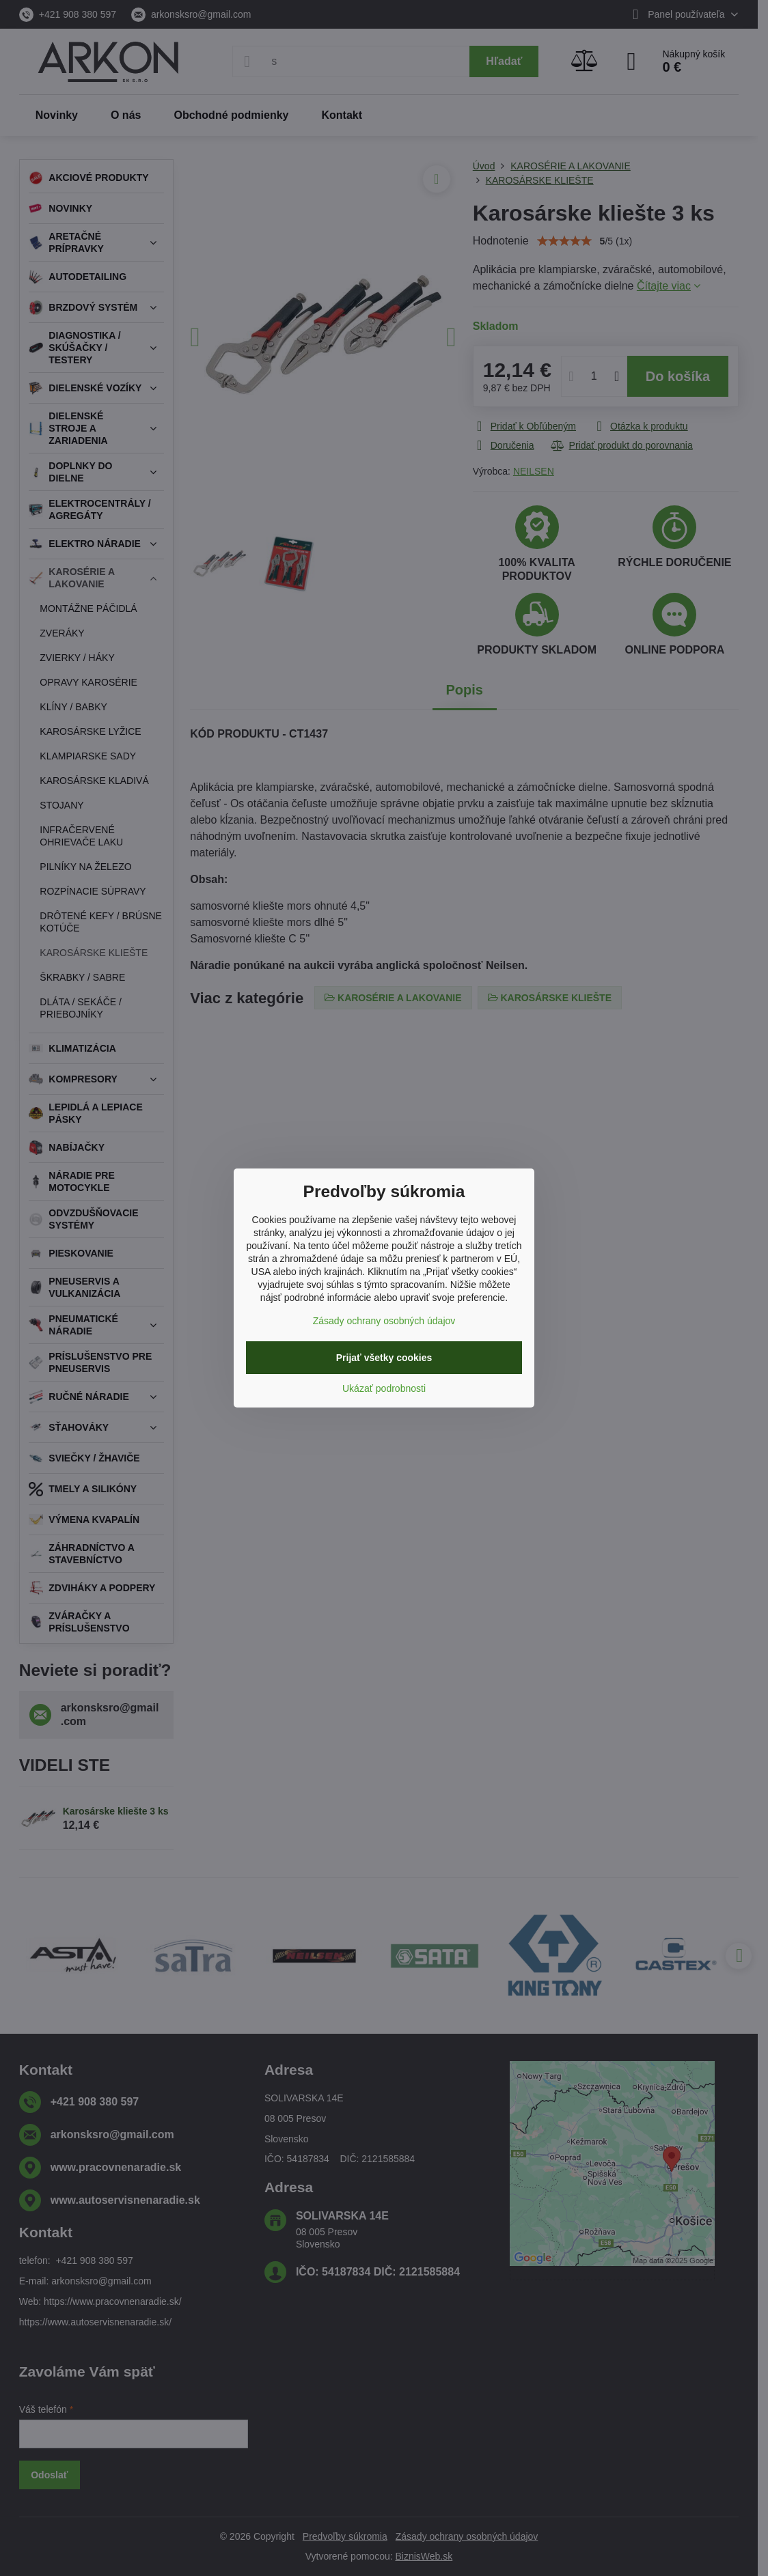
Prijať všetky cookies (384, 1357)
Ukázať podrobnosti (384, 1388)
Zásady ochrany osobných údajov (384, 1320)
